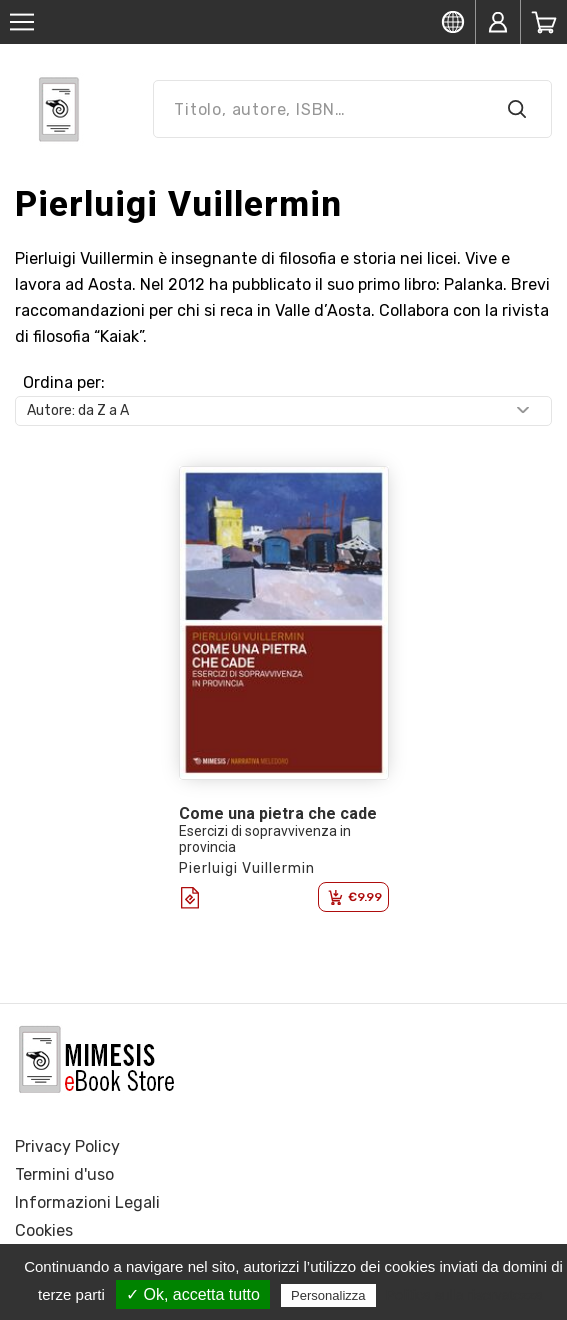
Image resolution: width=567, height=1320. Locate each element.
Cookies (44, 1230)
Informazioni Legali (87, 1202)
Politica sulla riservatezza (464, 1295)
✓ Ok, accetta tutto (193, 1294)
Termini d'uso (64, 1174)
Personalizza (328, 1295)
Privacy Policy (67, 1146)
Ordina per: (64, 382)
